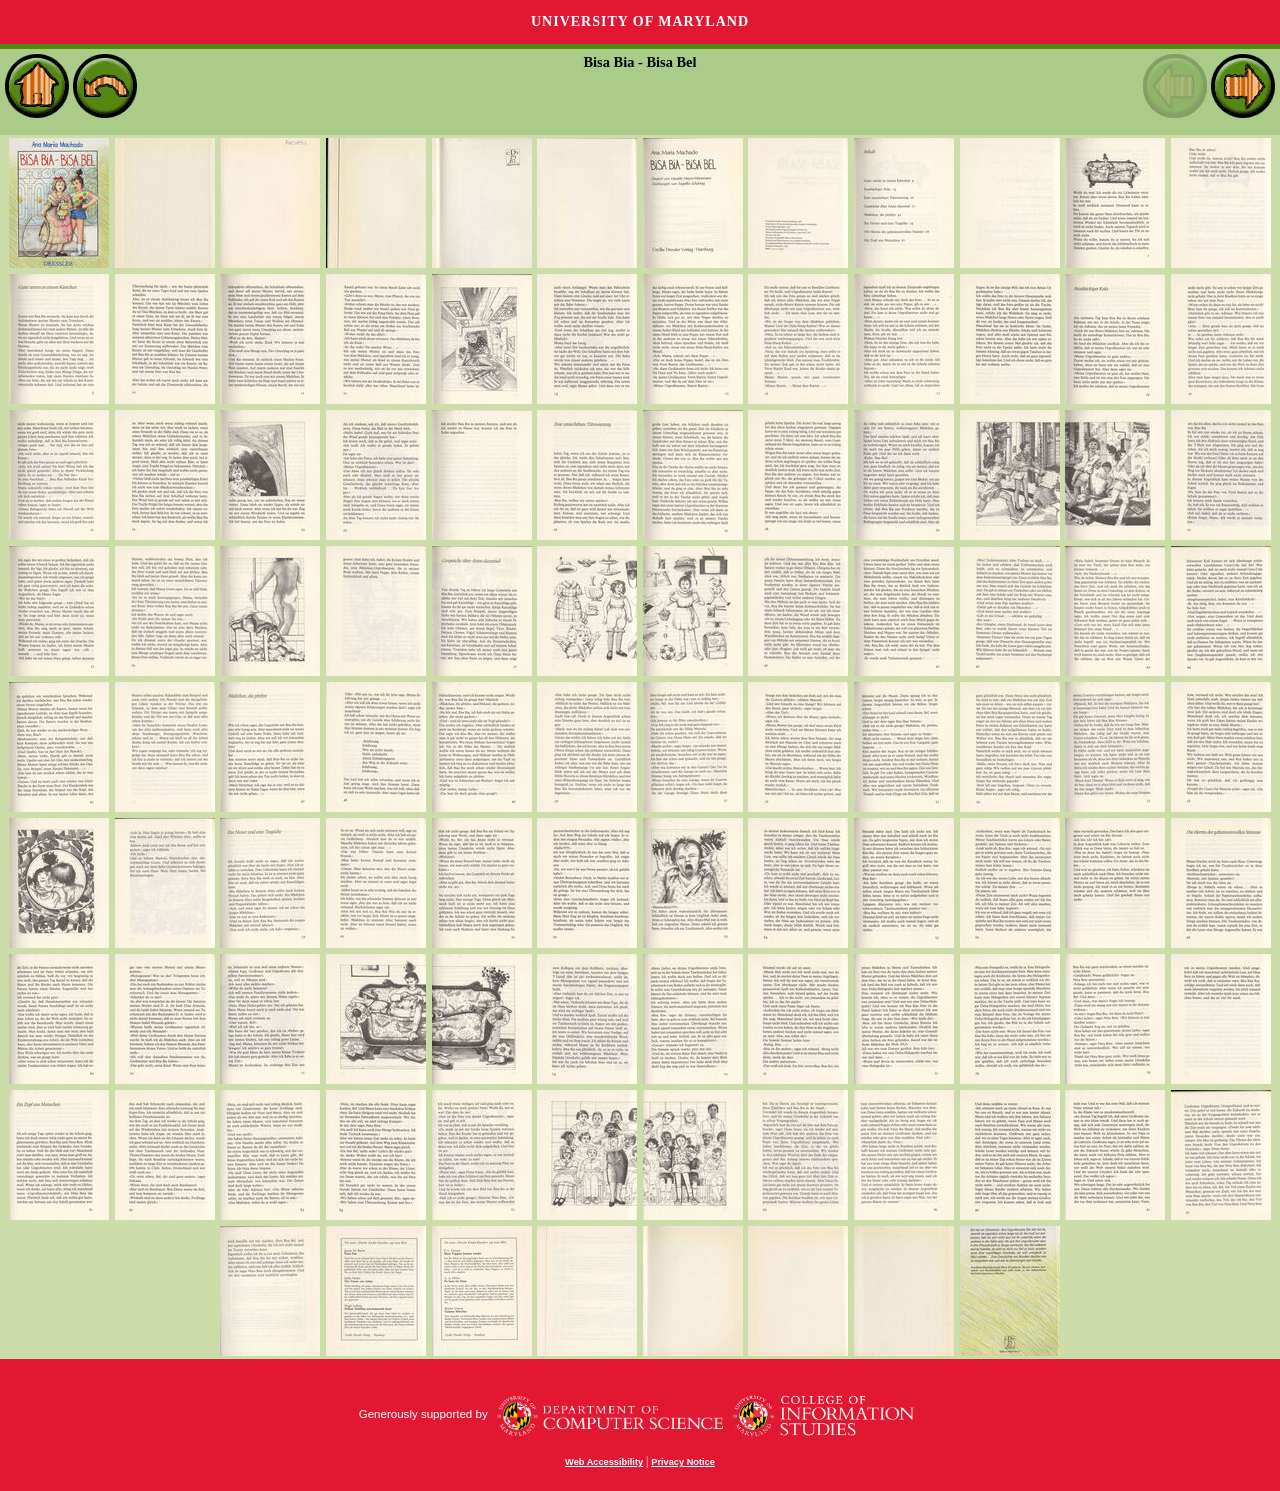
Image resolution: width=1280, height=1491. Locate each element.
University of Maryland (640, 21)
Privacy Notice (683, 1462)
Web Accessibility (604, 1462)
